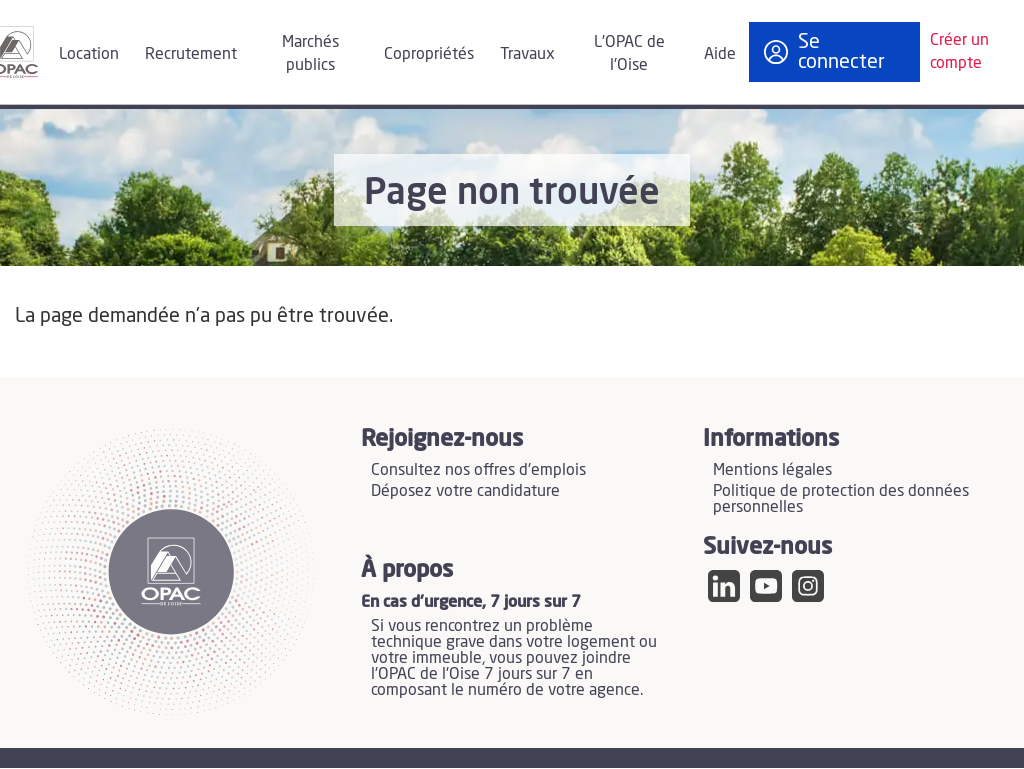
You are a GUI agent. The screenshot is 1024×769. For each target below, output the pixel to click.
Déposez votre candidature (465, 491)
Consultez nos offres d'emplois (478, 470)
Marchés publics (310, 53)
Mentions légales (772, 470)
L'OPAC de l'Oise (629, 53)
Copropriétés (429, 54)
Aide (720, 54)
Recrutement (191, 54)
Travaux (527, 54)
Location (89, 54)
